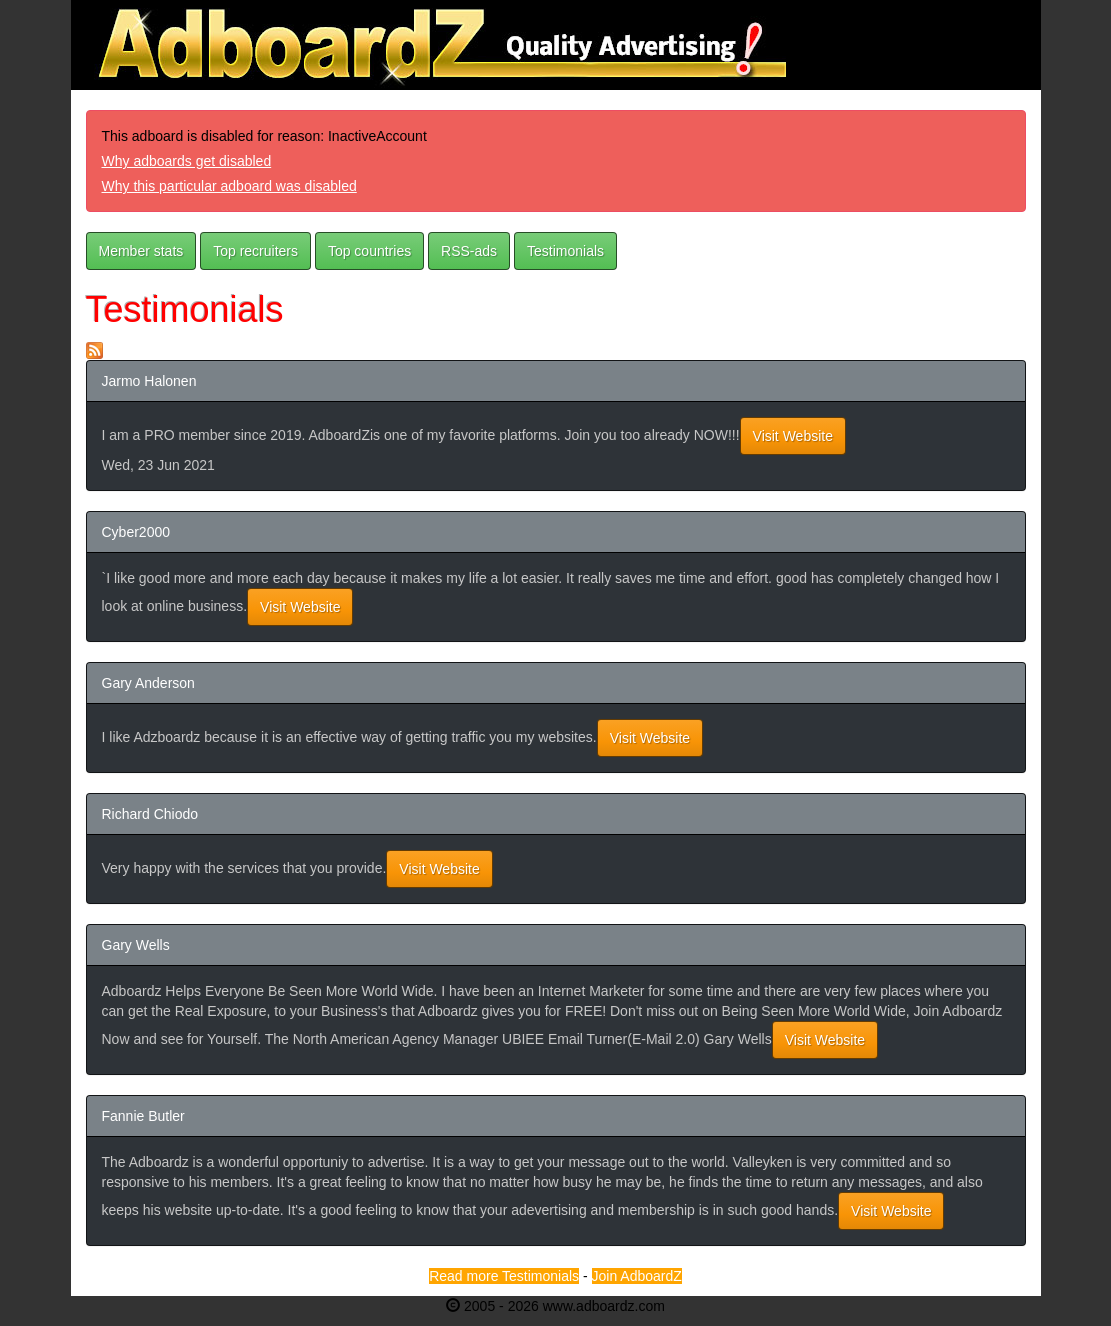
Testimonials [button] (565, 251)
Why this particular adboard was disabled (229, 186)
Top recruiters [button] (255, 251)
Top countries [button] (369, 251)
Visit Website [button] (793, 436)
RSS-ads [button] (469, 251)
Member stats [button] (141, 251)
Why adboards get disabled (187, 161)
